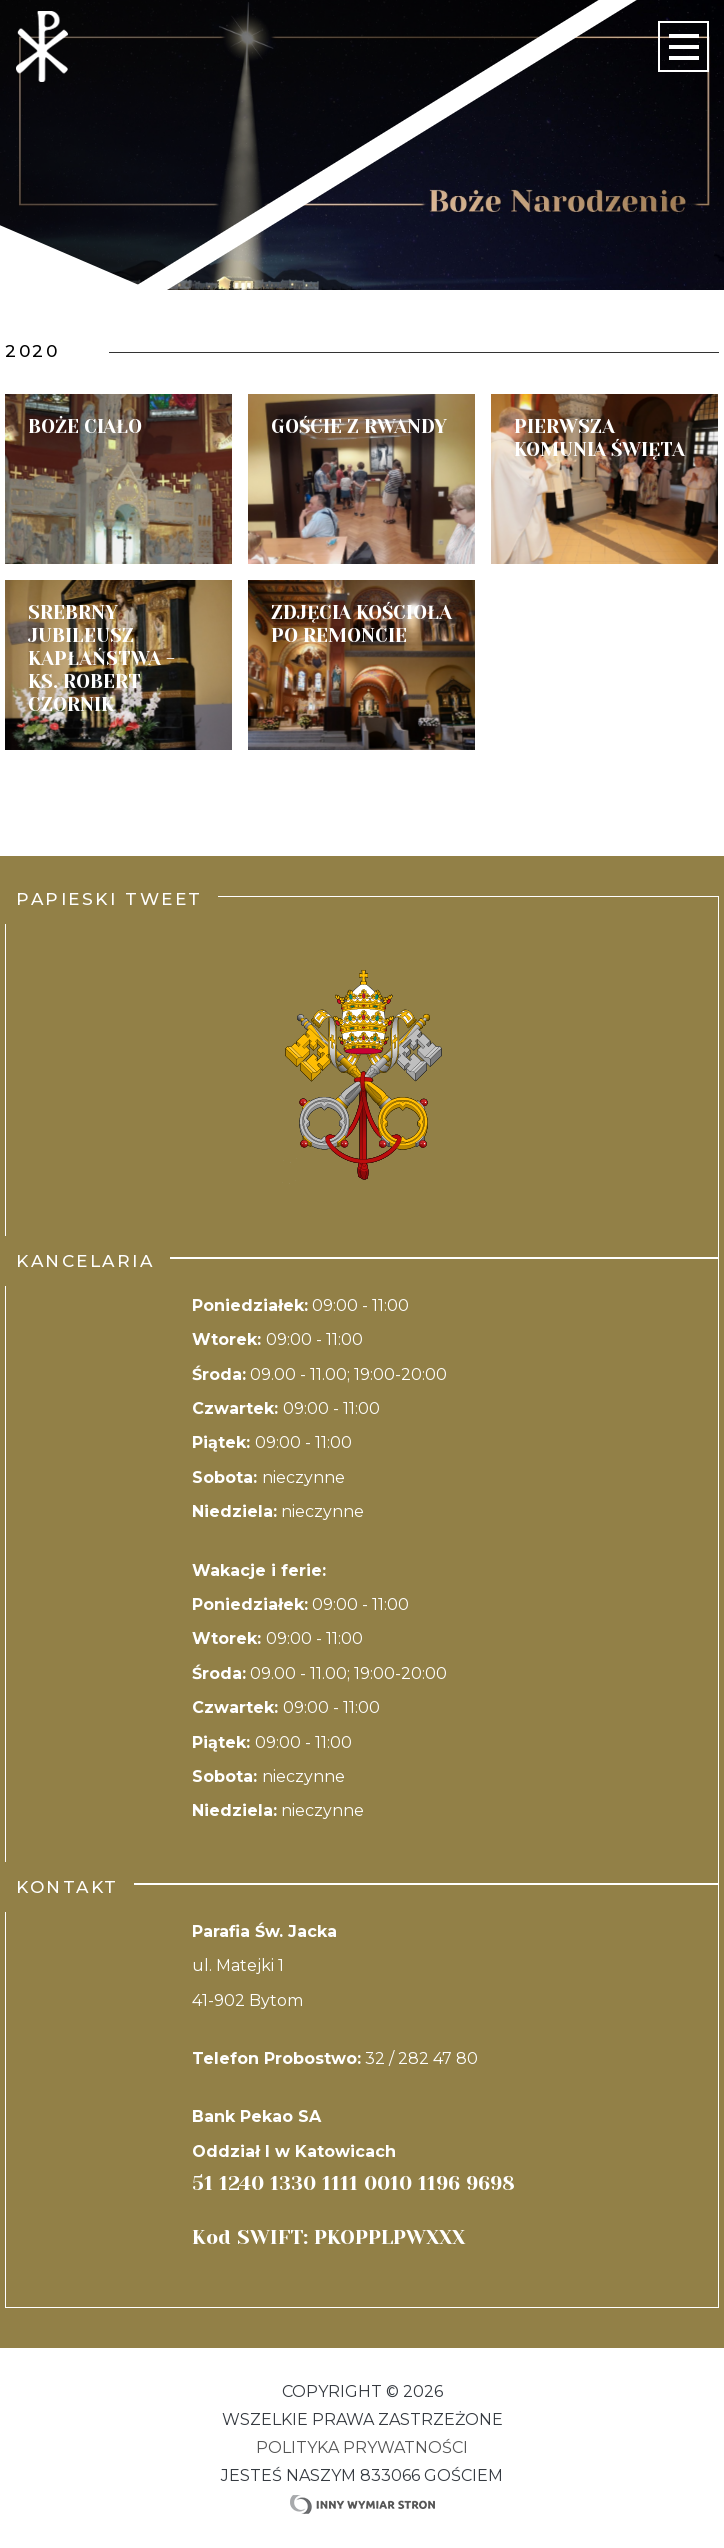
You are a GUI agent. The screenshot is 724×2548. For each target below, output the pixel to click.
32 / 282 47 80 (421, 2058)
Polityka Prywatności (362, 2447)
